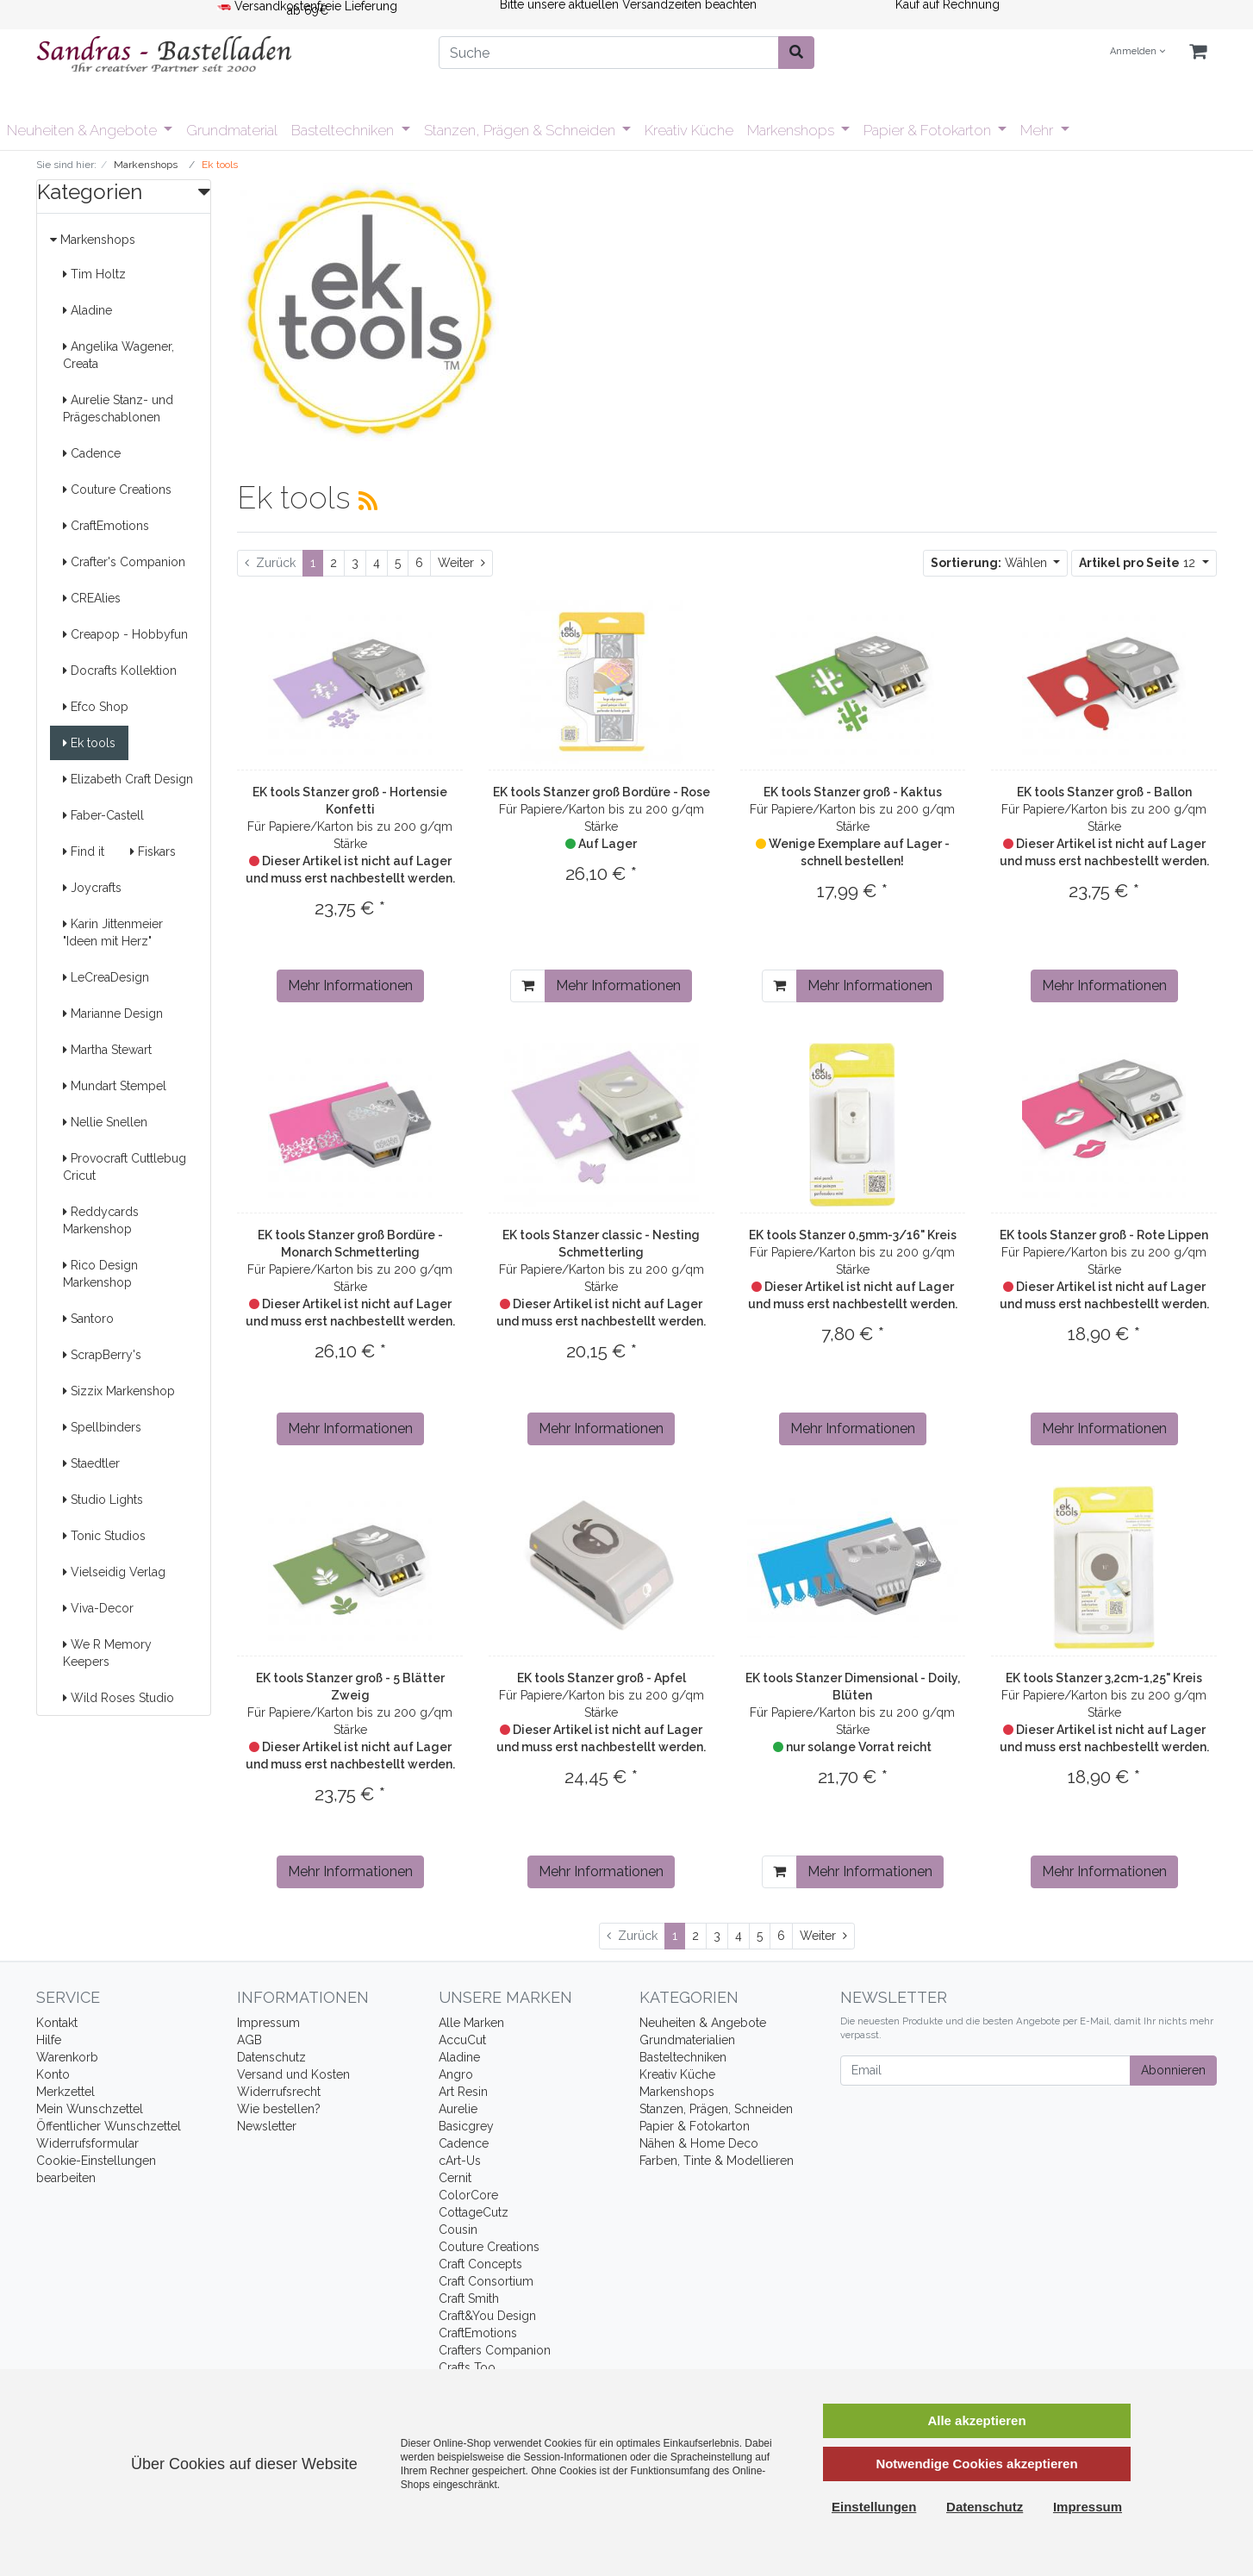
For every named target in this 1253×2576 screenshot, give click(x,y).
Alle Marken (471, 2023)
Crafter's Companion (124, 562)
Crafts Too (467, 2367)
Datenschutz (271, 2057)
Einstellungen (874, 2506)
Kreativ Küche (689, 130)
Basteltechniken (344, 130)
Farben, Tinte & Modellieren (716, 2160)
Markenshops (792, 130)
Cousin (458, 2229)
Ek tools (89, 743)
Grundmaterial (231, 130)
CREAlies (92, 598)
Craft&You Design (487, 2316)
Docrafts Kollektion (120, 670)
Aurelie (458, 2109)
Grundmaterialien (687, 2040)
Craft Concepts (480, 2264)
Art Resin (463, 2092)
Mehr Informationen (350, 985)
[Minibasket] (1198, 52)
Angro (456, 2074)
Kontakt (57, 2023)
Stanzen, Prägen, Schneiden (716, 2109)
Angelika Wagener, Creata (118, 355)
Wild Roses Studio (118, 1698)
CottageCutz (473, 2212)
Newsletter (266, 2126)
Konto (53, 2074)
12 (1139, 563)
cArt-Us (460, 2160)
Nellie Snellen (105, 1122)
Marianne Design (113, 1013)
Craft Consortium (486, 2281)
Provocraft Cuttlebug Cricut (124, 1166)
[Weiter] (461, 563)
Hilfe (48, 2040)
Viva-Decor (98, 1608)
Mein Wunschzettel (89, 2109)
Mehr (1038, 130)
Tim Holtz (94, 274)
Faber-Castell (103, 815)
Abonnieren (1173, 2070)
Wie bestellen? (279, 2109)
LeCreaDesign (106, 977)
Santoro (88, 1318)
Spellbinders (102, 1427)
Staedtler (91, 1463)
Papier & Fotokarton (928, 130)
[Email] (985, 2070)
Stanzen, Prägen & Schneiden (521, 130)
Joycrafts (92, 888)
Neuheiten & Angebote (83, 130)
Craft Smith (469, 2298)
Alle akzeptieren (976, 2420)
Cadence (92, 453)
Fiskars (153, 851)
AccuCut (462, 2040)
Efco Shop (95, 707)
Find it (83, 851)
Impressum (268, 2023)
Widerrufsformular (87, 2143)
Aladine (87, 310)
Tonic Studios (104, 1536)
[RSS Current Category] (367, 501)
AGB (249, 2040)
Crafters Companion (495, 2350)
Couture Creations (117, 489)
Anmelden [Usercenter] (1137, 51)
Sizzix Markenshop (119, 1391)
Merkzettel (65, 2092)
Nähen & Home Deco (698, 2143)
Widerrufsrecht (279, 2092)
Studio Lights (103, 1499)
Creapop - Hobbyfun (125, 634)
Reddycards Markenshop (101, 1220)
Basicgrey (466, 2126)
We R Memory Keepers (107, 1652)
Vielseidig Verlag (114, 1572)
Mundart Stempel (114, 1086)
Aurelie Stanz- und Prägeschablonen (118, 408)
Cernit (455, 2178)
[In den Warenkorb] (527, 986)
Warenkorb (67, 2057)
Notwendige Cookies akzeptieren (976, 2463)
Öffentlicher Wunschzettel (108, 2126)
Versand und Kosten (293, 2074)
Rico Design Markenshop (100, 1273)
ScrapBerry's (102, 1355)
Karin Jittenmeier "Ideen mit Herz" (113, 932)
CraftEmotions (106, 526)
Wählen (990, 563)
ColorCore (468, 2195)
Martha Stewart (107, 1050)
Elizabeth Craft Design (128, 779)
